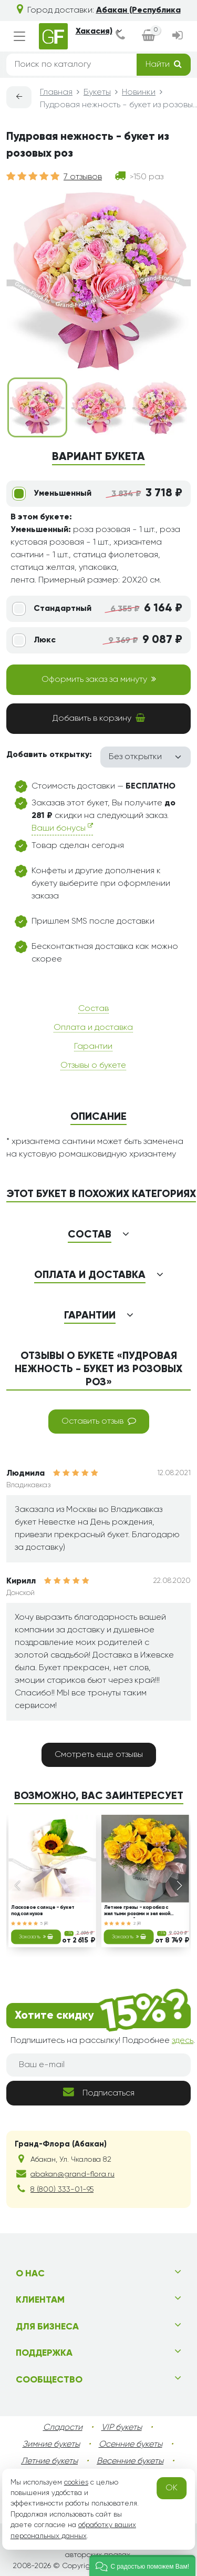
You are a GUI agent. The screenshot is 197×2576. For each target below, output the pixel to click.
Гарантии (93, 1046)
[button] (142, 2565)
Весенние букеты (130, 2461)
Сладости (62, 2428)
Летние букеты (49, 2461)
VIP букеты (121, 2428)
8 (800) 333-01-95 (62, 2189)
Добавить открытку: (49, 755)
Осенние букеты (130, 2444)
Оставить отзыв (98, 1421)
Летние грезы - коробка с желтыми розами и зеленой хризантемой (136, 1911)
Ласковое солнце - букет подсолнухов (43, 1910)
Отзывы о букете (93, 1065)
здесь (182, 2041)
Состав (93, 1009)
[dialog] (120, 36)
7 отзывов (83, 177)
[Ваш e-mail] (98, 2065)
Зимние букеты (51, 2444)
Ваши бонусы (62, 828)
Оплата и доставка (93, 1028)
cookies (76, 2482)
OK (171, 2488)
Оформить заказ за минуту (99, 679)
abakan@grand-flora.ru (72, 2174)
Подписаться (98, 2092)
